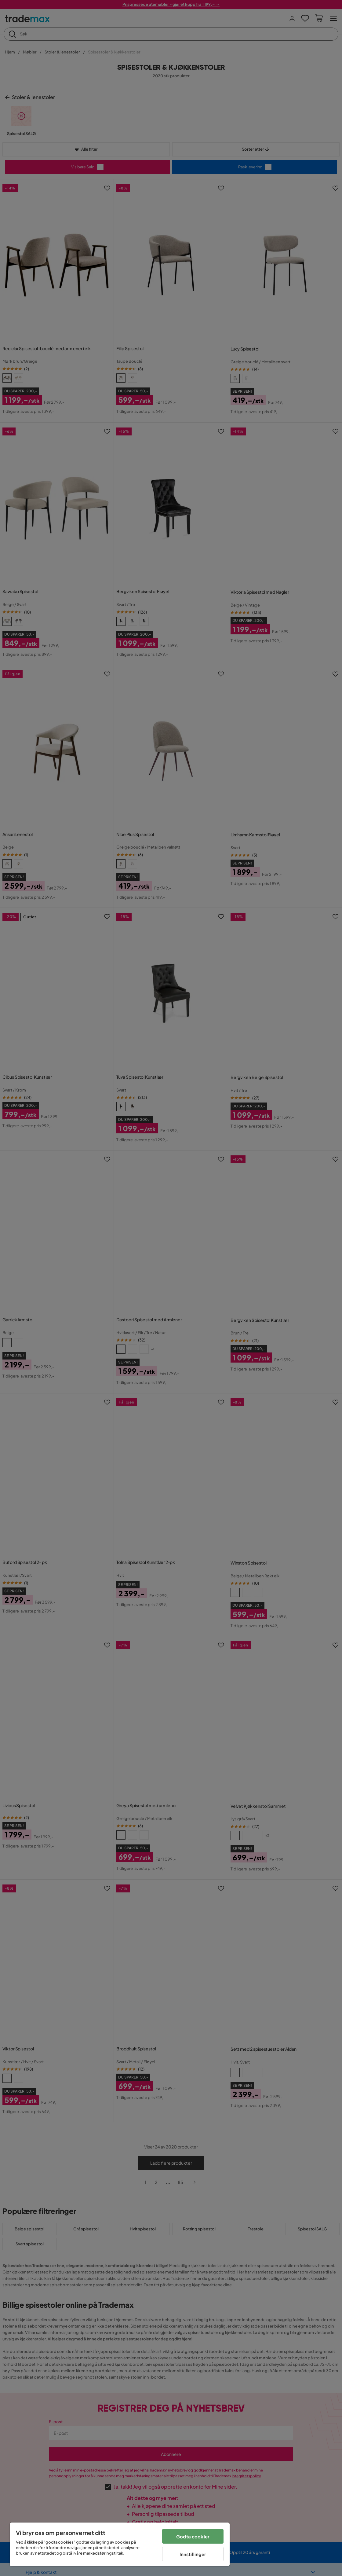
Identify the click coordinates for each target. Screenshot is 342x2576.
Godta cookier (192, 2536)
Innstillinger (193, 2554)
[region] (120, 2544)
